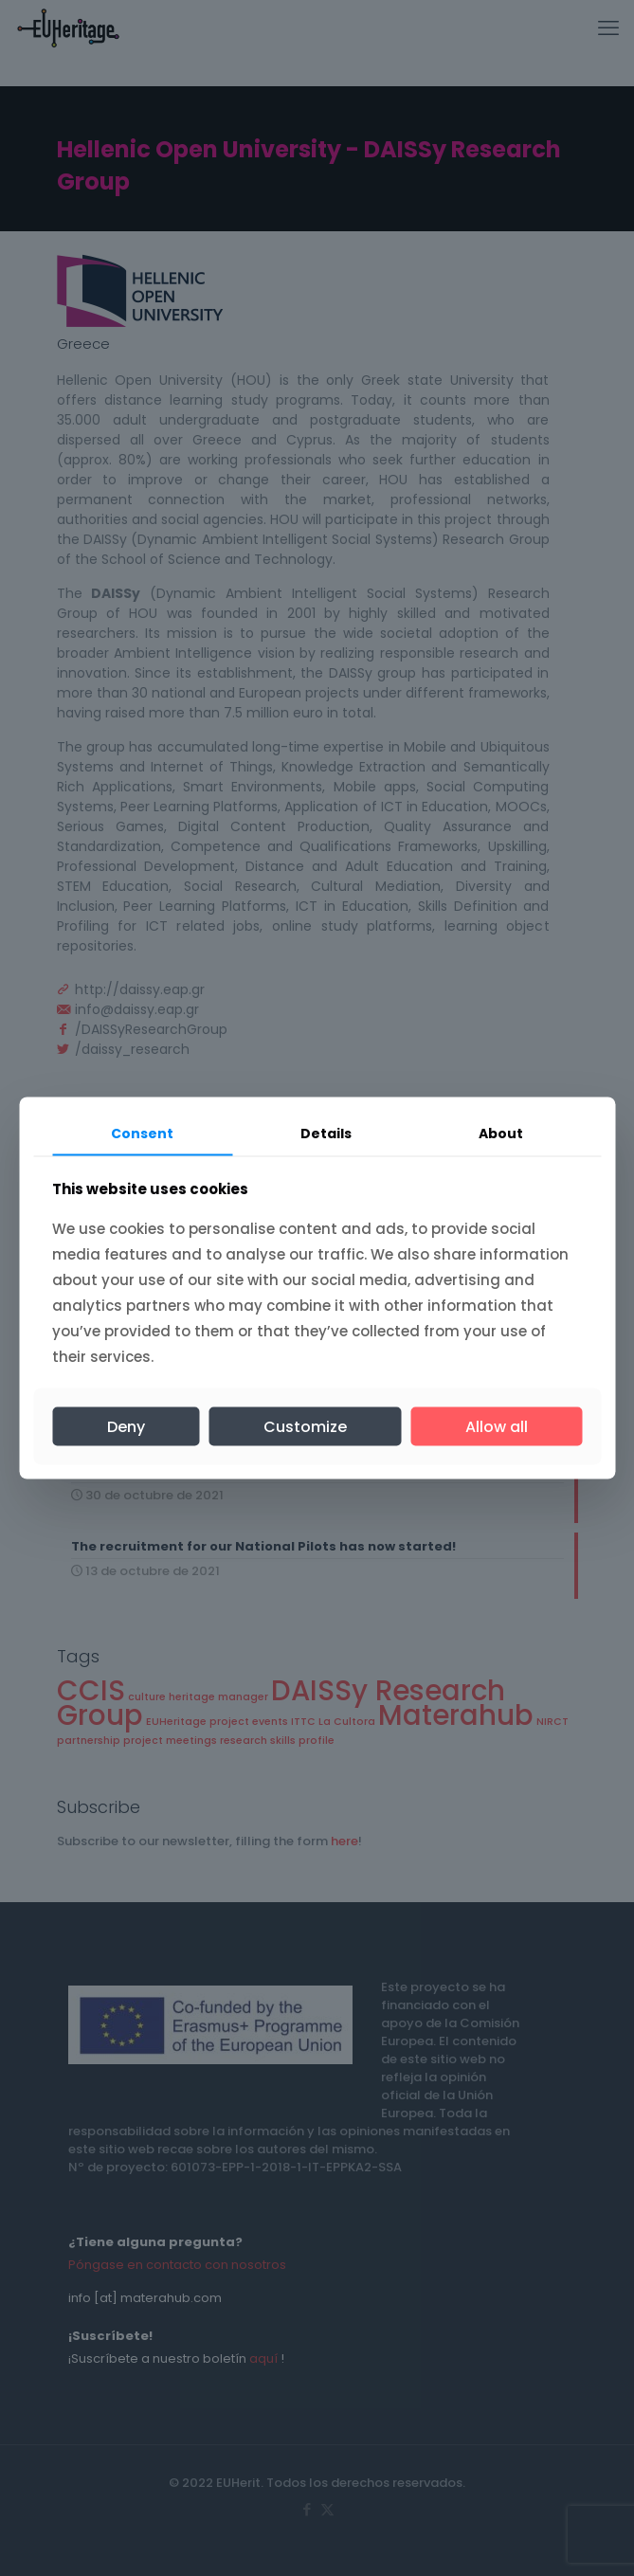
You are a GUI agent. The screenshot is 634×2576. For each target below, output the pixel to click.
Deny (126, 1426)
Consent (142, 1133)
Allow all (496, 1426)
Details (326, 1133)
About (501, 1133)
